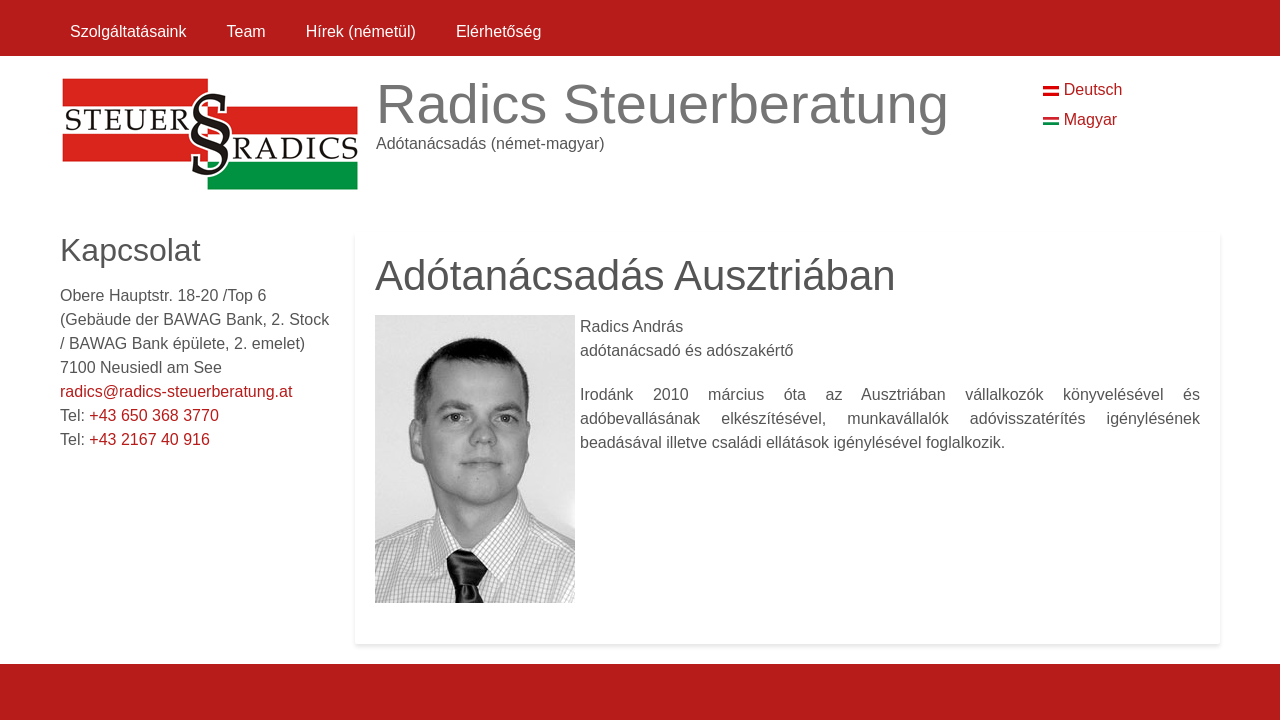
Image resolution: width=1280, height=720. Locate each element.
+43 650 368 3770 (153, 415)
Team (246, 31)
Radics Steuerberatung (662, 103)
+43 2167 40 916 (149, 439)
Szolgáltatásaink (128, 31)
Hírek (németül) (361, 31)
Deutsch (1082, 89)
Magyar (1080, 119)
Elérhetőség (498, 31)
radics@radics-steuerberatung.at (176, 391)
